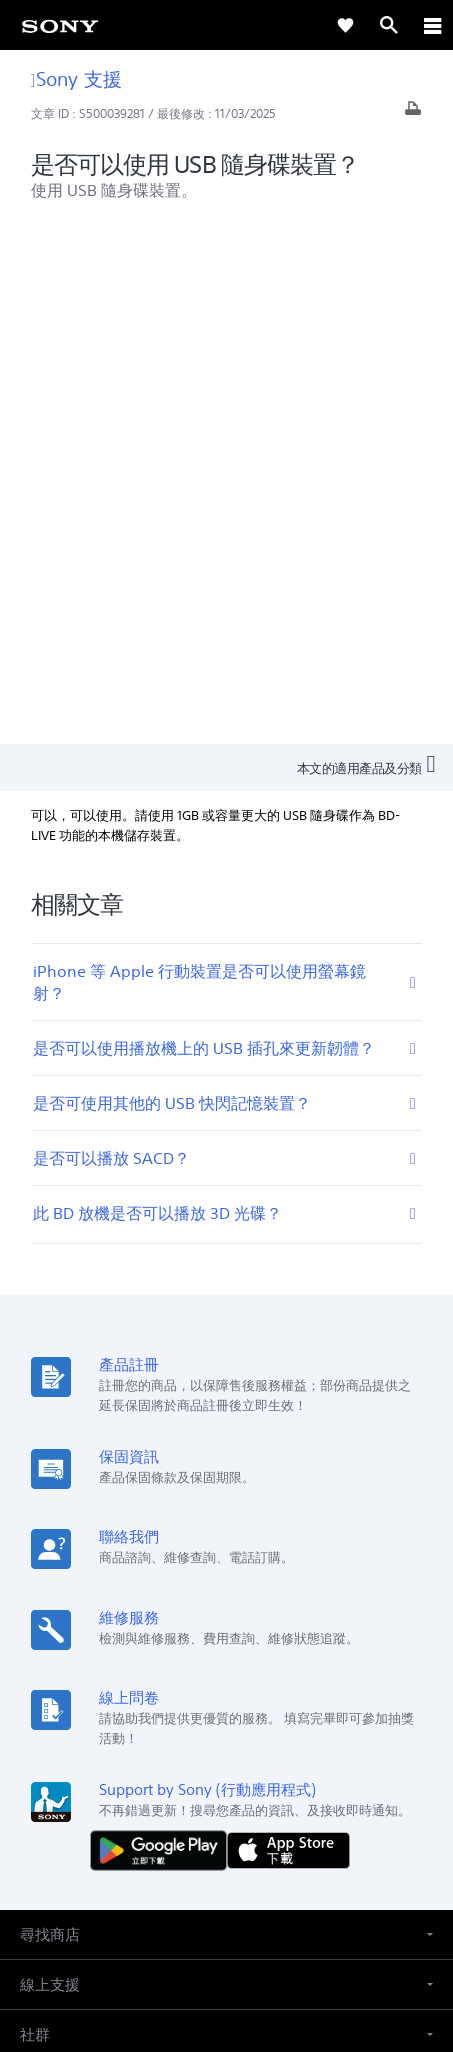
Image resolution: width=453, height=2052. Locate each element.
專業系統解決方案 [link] (122, 1745)
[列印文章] (413, 113)
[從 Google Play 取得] (163, 1329)
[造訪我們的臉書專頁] (205, 1793)
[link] (60, 25)
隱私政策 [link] (226, 1935)
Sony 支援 (76, 78)
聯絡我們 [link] (358, 1745)
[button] (226, 1414)
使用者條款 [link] (226, 1910)
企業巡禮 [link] (218, 1745)
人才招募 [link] (288, 1745)
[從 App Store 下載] (288, 1329)
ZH (86, 1642)
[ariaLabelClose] (432, 25)
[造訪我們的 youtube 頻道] (248, 1793)
